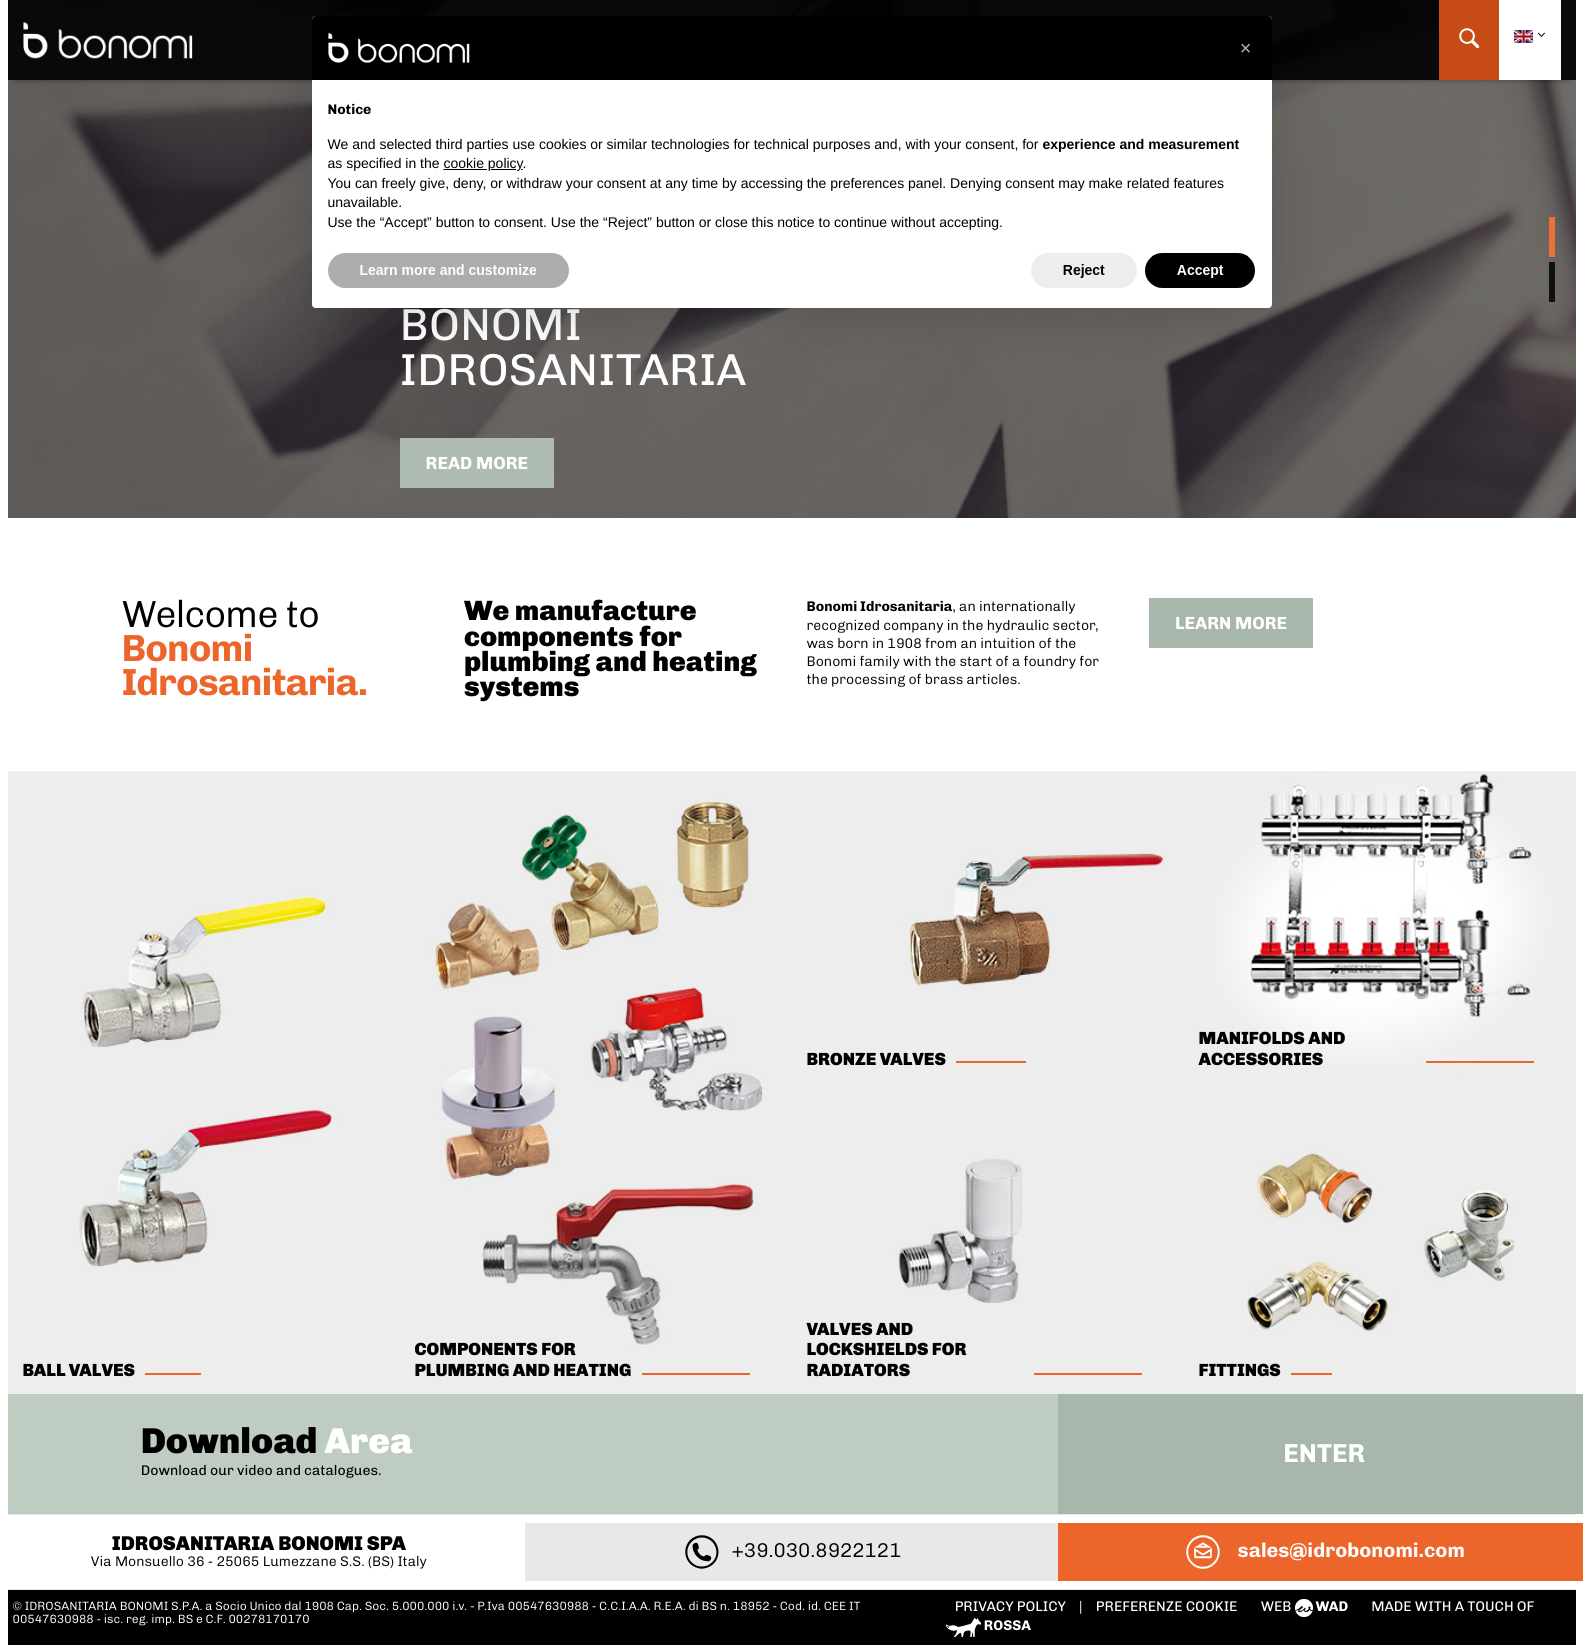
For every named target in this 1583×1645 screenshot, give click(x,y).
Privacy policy (1012, 1606)
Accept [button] (1200, 270)
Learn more (1231, 623)
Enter (1324, 1453)
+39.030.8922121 (792, 1550)
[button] (1246, 48)
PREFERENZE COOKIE (1167, 1606)
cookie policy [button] (482, 163)
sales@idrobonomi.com (1323, 1550)
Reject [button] (1084, 270)
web (1306, 1606)
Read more (477, 463)
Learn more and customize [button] (448, 270)
